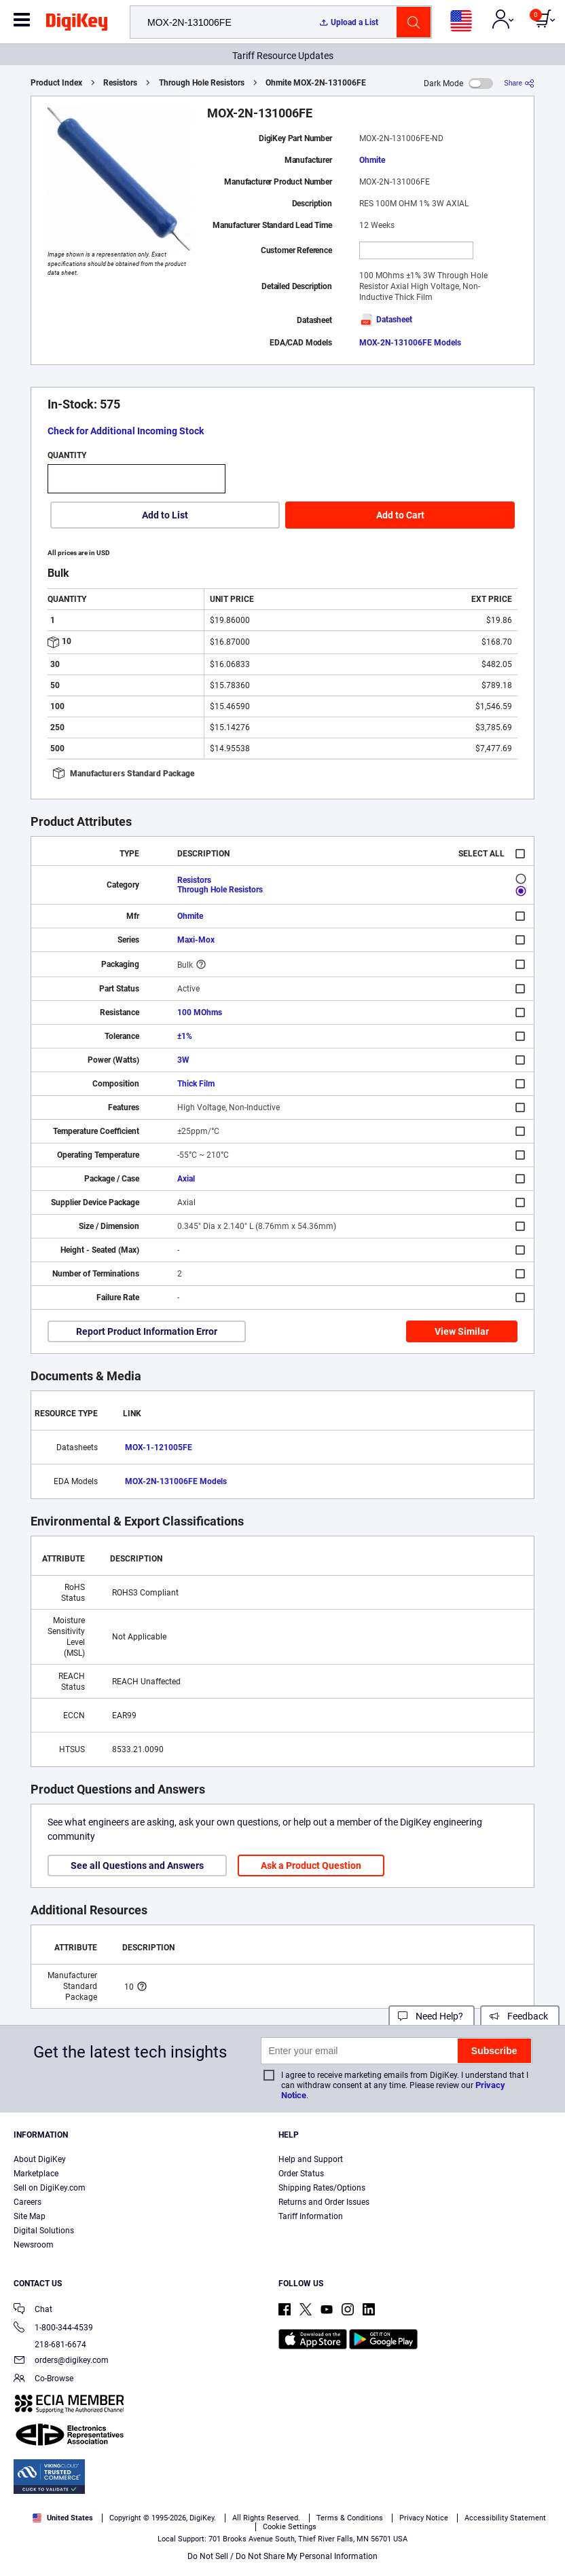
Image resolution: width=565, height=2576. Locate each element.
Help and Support (310, 2159)
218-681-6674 (50, 2344)
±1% (184, 1036)
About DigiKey (40, 2159)
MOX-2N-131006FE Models (410, 342)
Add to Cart (400, 515)
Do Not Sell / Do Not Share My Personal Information (282, 2556)
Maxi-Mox (196, 940)
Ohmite (372, 160)
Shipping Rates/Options (321, 2188)
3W (183, 1060)
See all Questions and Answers (137, 1865)
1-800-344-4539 (53, 2328)
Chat (33, 2310)
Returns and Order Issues (323, 2202)
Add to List (165, 515)
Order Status (301, 2173)
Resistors (120, 83)
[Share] (519, 83)
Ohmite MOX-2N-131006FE (316, 83)
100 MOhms (199, 1012)
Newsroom (34, 2245)
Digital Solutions (44, 2230)
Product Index (56, 83)
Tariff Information (310, 2216)
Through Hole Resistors (201, 83)
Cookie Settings (289, 2526)
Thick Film (196, 1083)
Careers (27, 2202)
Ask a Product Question (311, 1865)
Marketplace (36, 2173)
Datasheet (385, 319)
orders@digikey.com (61, 2361)
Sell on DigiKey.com (50, 2188)
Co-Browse (43, 2379)
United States (63, 2518)
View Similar (462, 1331)
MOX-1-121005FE (158, 1447)
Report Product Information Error (146, 1331)
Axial (186, 1178)
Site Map (29, 2216)
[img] (76, 24)
